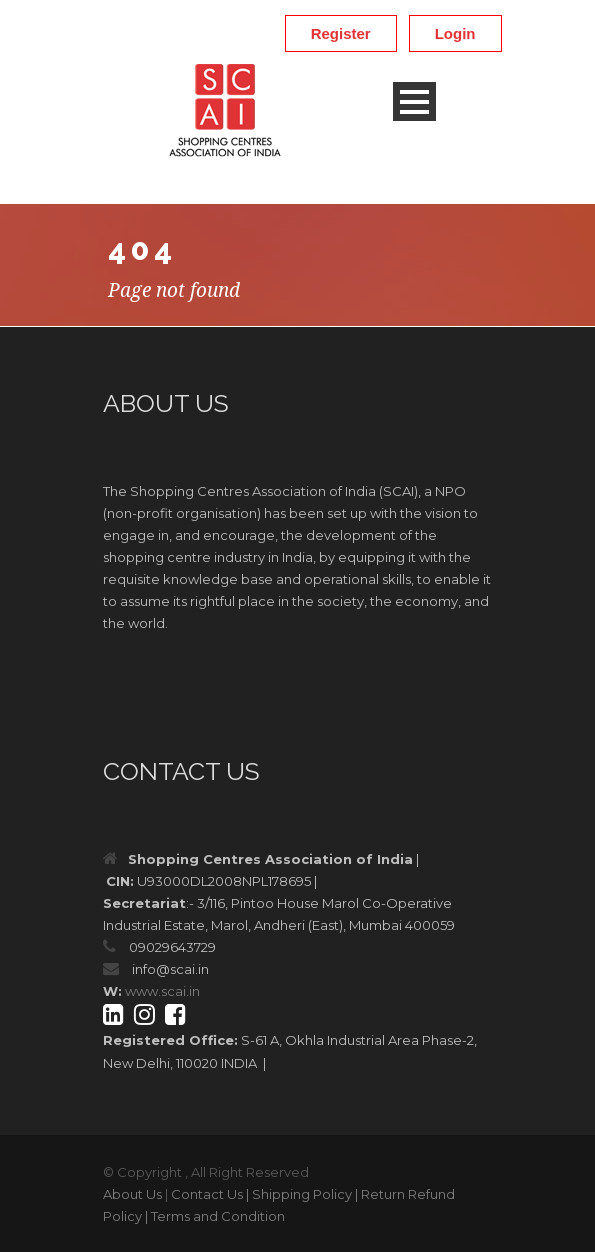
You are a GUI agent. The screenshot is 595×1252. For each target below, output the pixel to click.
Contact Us (207, 1194)
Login (455, 33)
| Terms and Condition (215, 1216)
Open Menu (414, 101)
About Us (132, 1194)
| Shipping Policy (299, 1194)
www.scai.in (162, 991)
